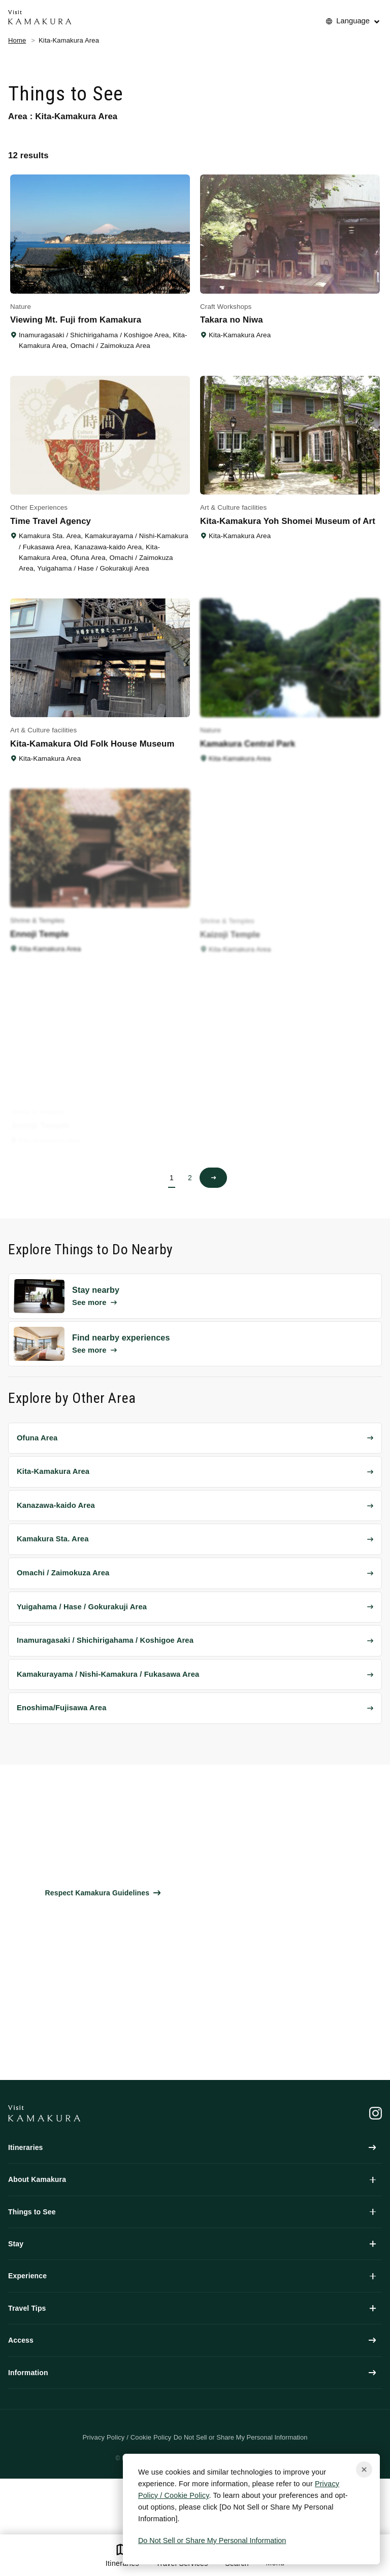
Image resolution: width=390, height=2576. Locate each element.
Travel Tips (192, 2308)
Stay (192, 2244)
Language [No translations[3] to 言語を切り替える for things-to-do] (353, 21)
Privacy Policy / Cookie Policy (127, 2437)
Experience (192, 2276)
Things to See (192, 2212)
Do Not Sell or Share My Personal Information (212, 2540)
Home (17, 40)
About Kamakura (192, 2179)
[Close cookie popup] (364, 2469)
